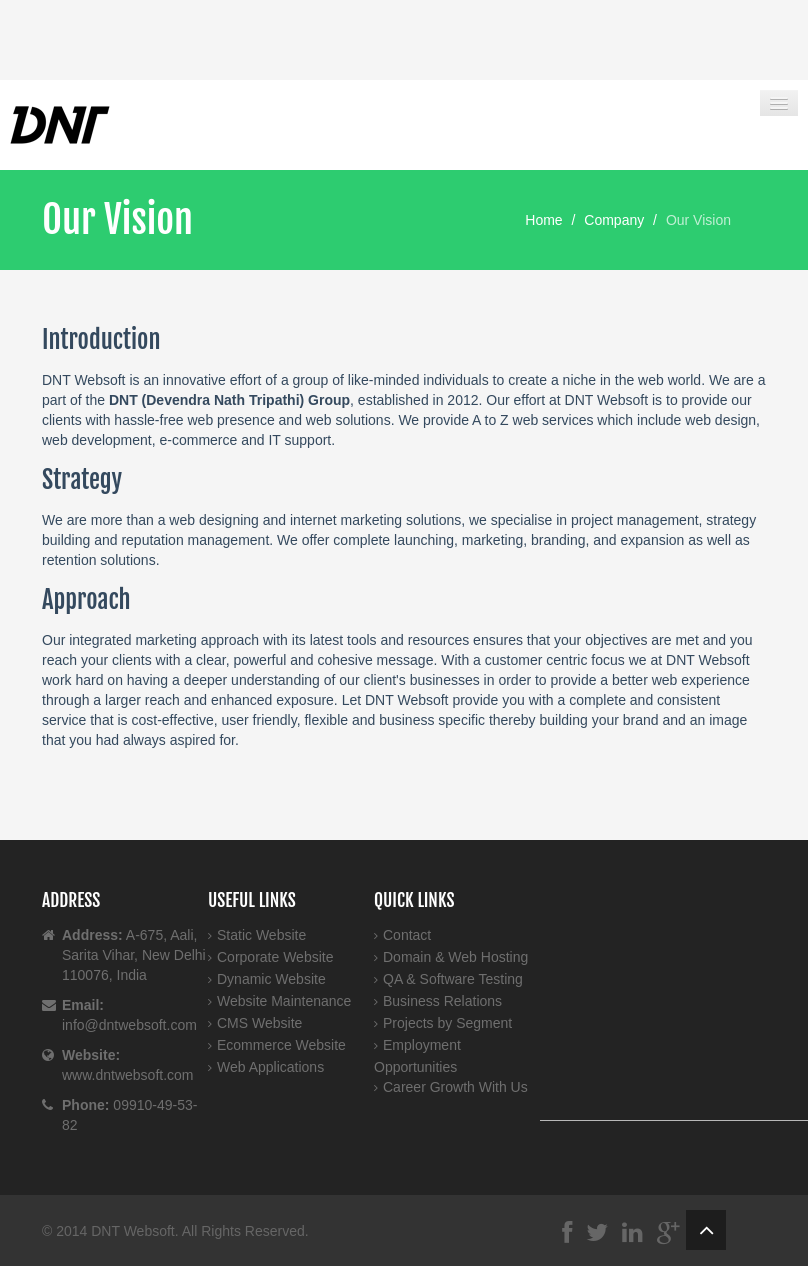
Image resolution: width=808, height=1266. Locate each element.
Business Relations (442, 1001)
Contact (407, 935)
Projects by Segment (447, 1023)
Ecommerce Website (281, 1045)
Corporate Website (275, 957)
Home (543, 220)
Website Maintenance (284, 1001)
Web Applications (270, 1067)
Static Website (261, 935)
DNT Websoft (133, 1231)
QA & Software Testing (453, 979)
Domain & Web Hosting (455, 957)
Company (614, 220)
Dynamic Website (271, 979)
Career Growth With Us (455, 1087)
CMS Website (259, 1023)
